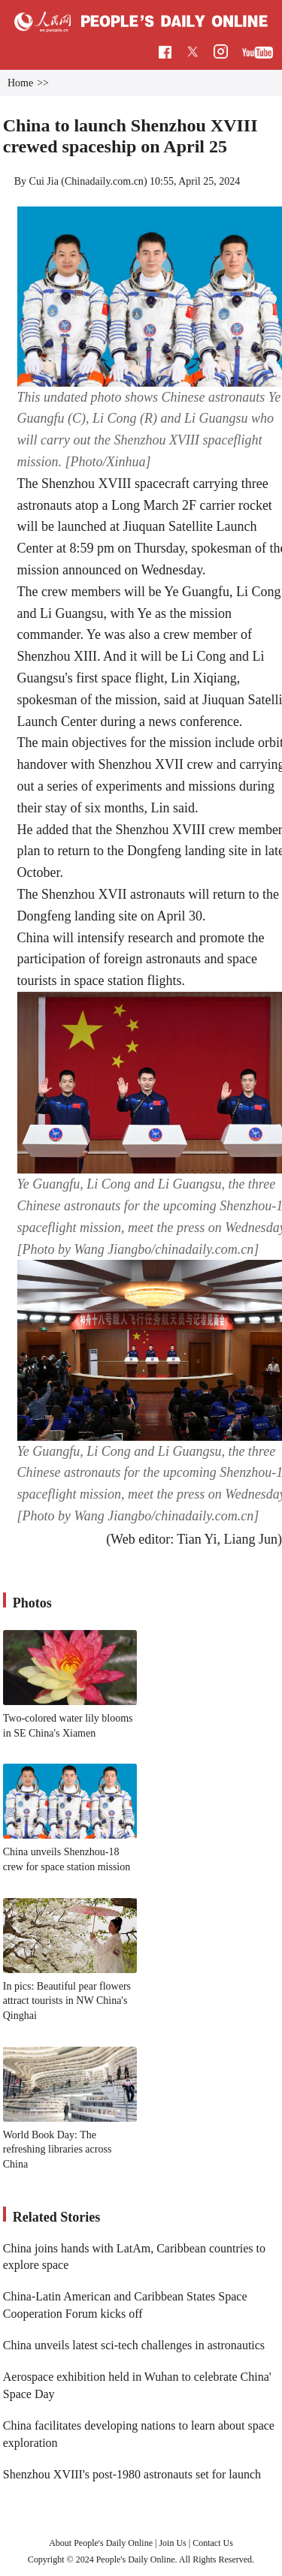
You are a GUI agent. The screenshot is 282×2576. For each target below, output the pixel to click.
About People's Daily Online (101, 2543)
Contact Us (213, 2543)
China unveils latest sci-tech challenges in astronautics (134, 2345)
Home (20, 83)
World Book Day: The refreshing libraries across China (57, 2149)
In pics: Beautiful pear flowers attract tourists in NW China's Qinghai (67, 2001)
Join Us (173, 2543)
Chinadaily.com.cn (104, 181)
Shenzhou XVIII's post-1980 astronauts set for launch (132, 2474)
